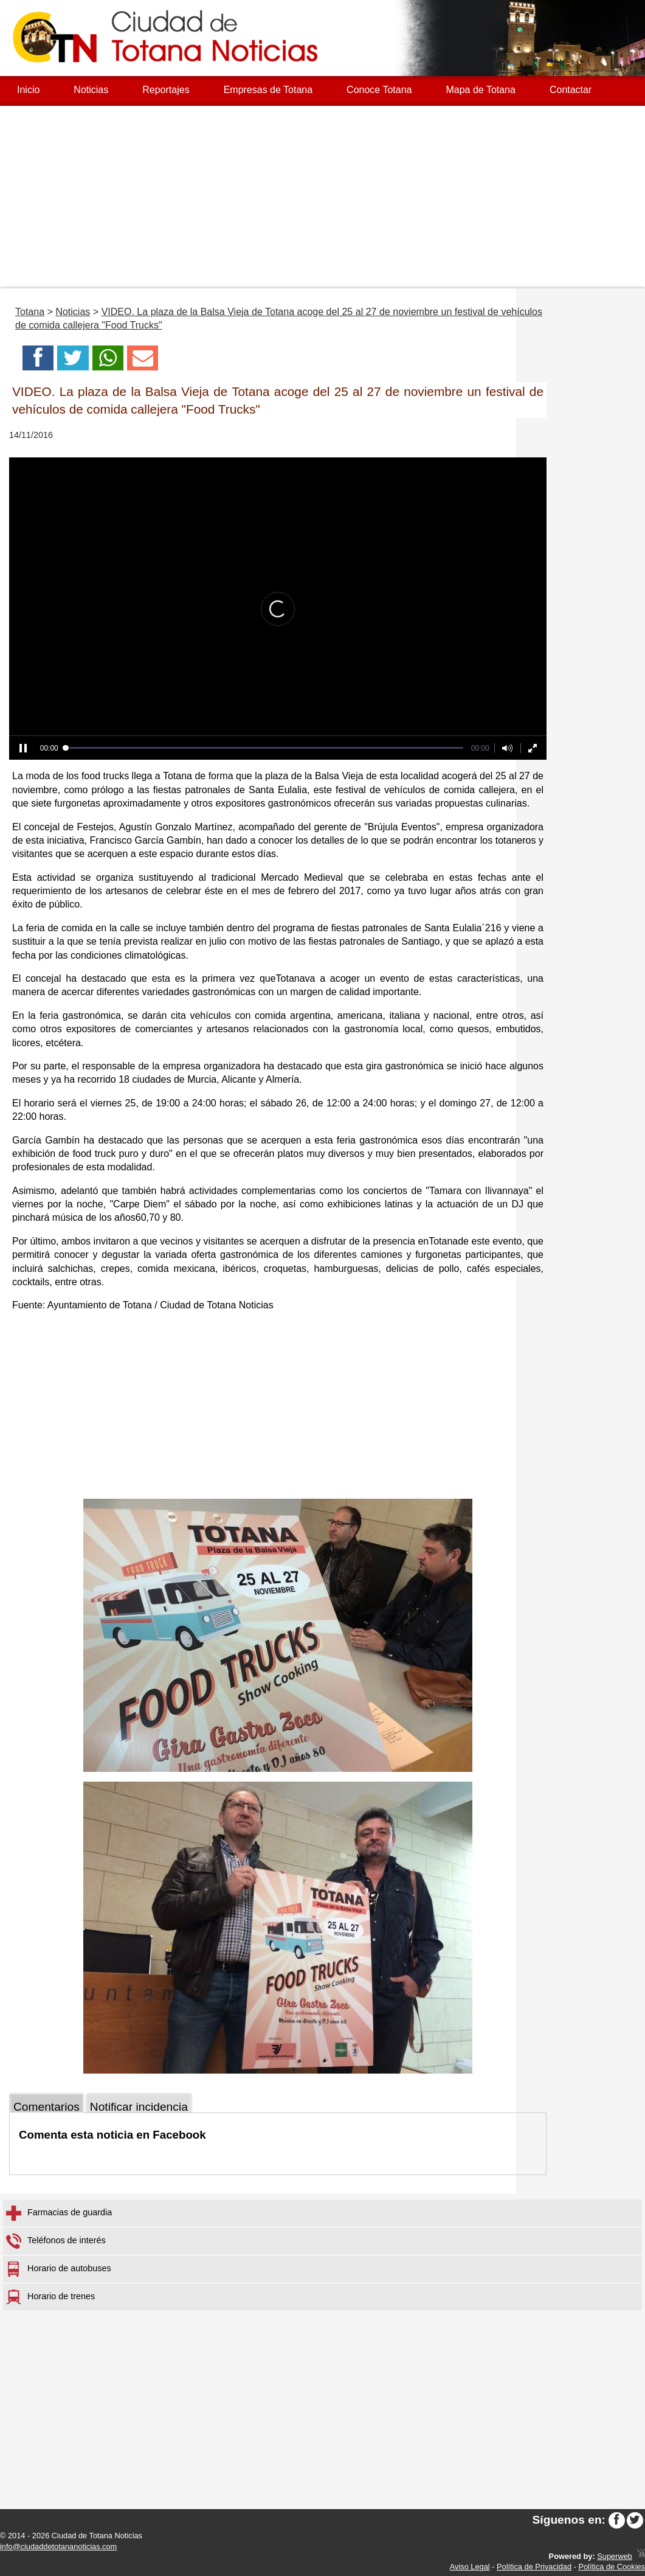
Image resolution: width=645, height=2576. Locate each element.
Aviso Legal (470, 2566)
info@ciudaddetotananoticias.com (58, 2546)
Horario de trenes (50, 2297)
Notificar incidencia (139, 2106)
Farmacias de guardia (59, 2213)
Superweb (614, 2556)
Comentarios (46, 2106)
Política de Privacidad (534, 2566)
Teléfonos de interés (56, 2241)
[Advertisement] (322, 197)
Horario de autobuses (58, 2269)
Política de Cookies (611, 2566)
